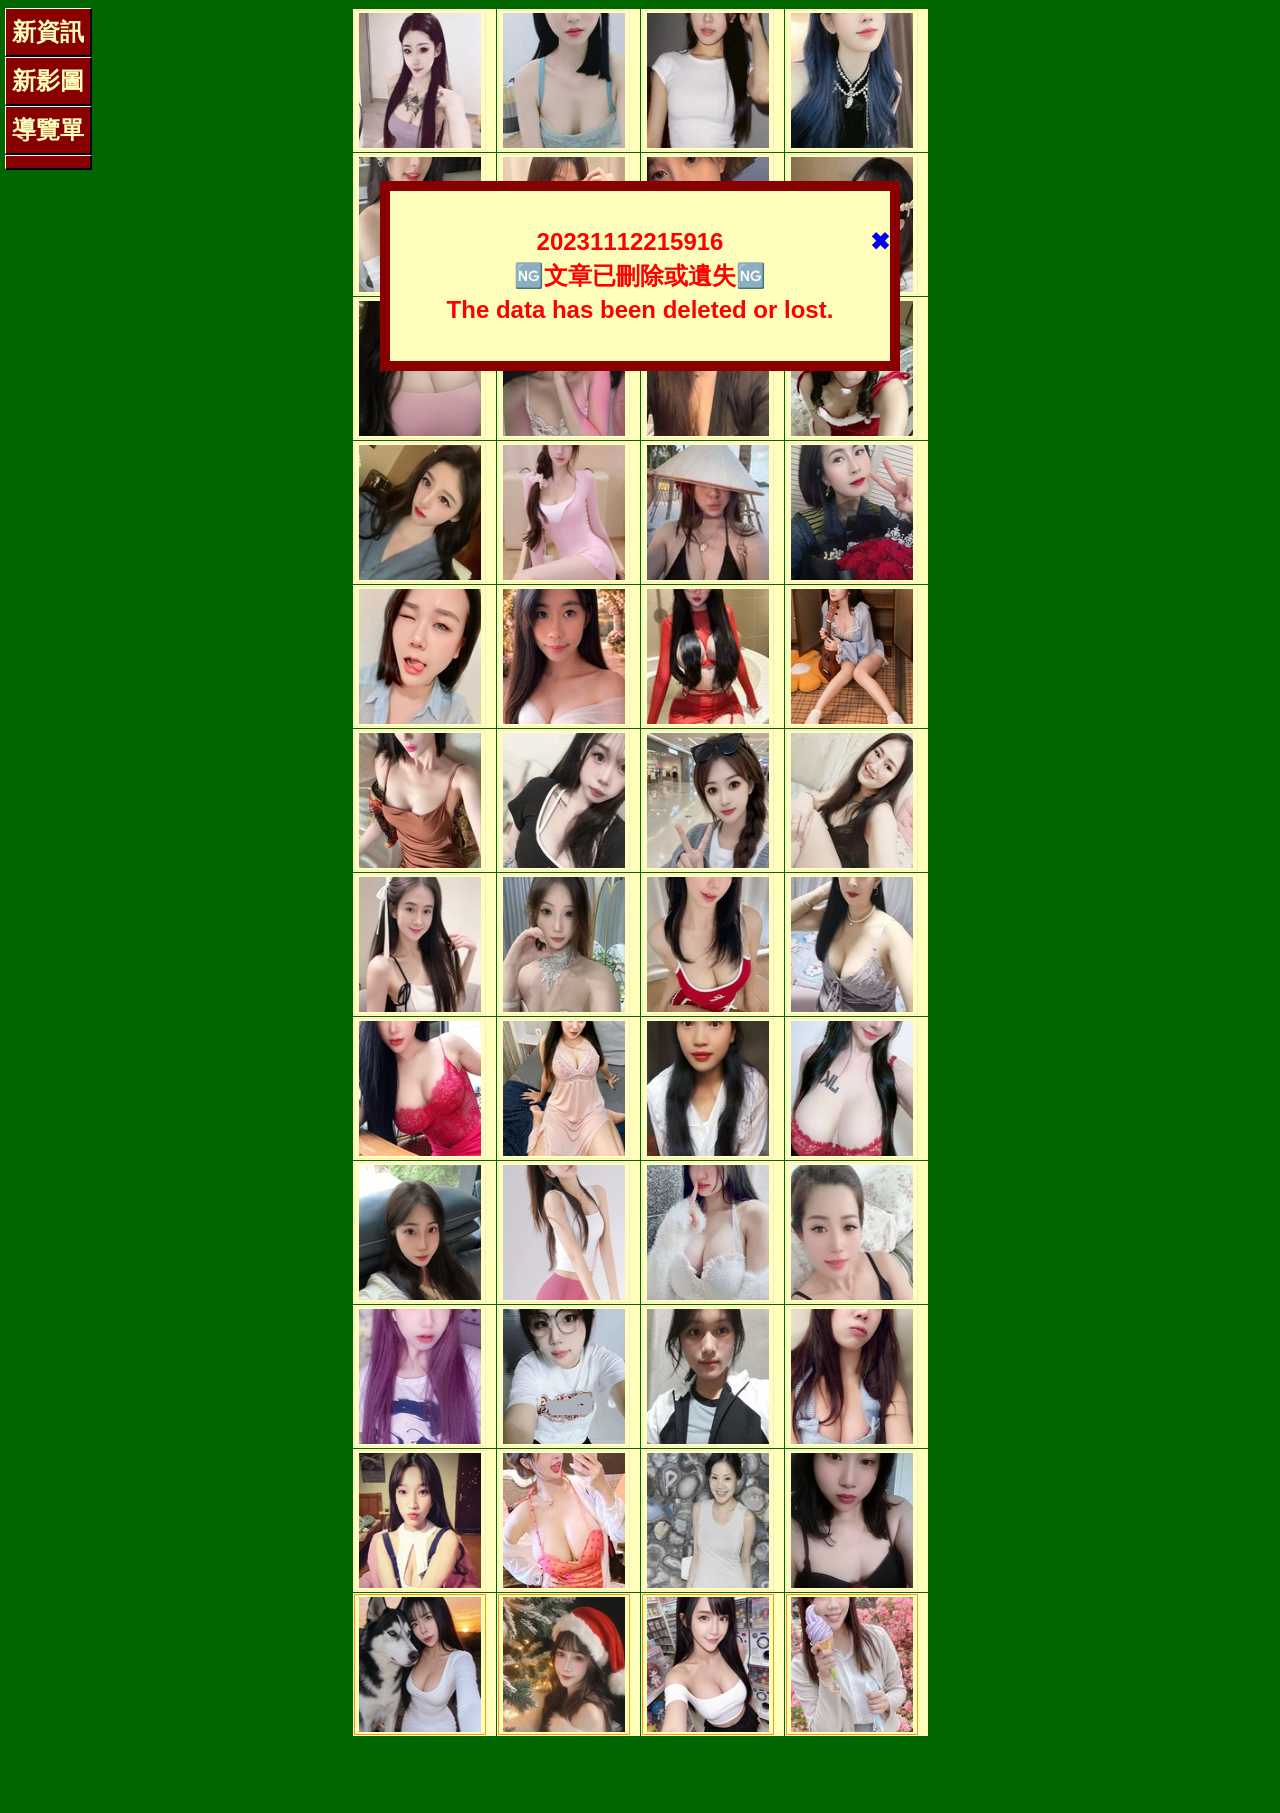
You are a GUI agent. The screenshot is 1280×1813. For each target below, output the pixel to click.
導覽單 (48, 129)
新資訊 (48, 31)
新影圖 (48, 80)
